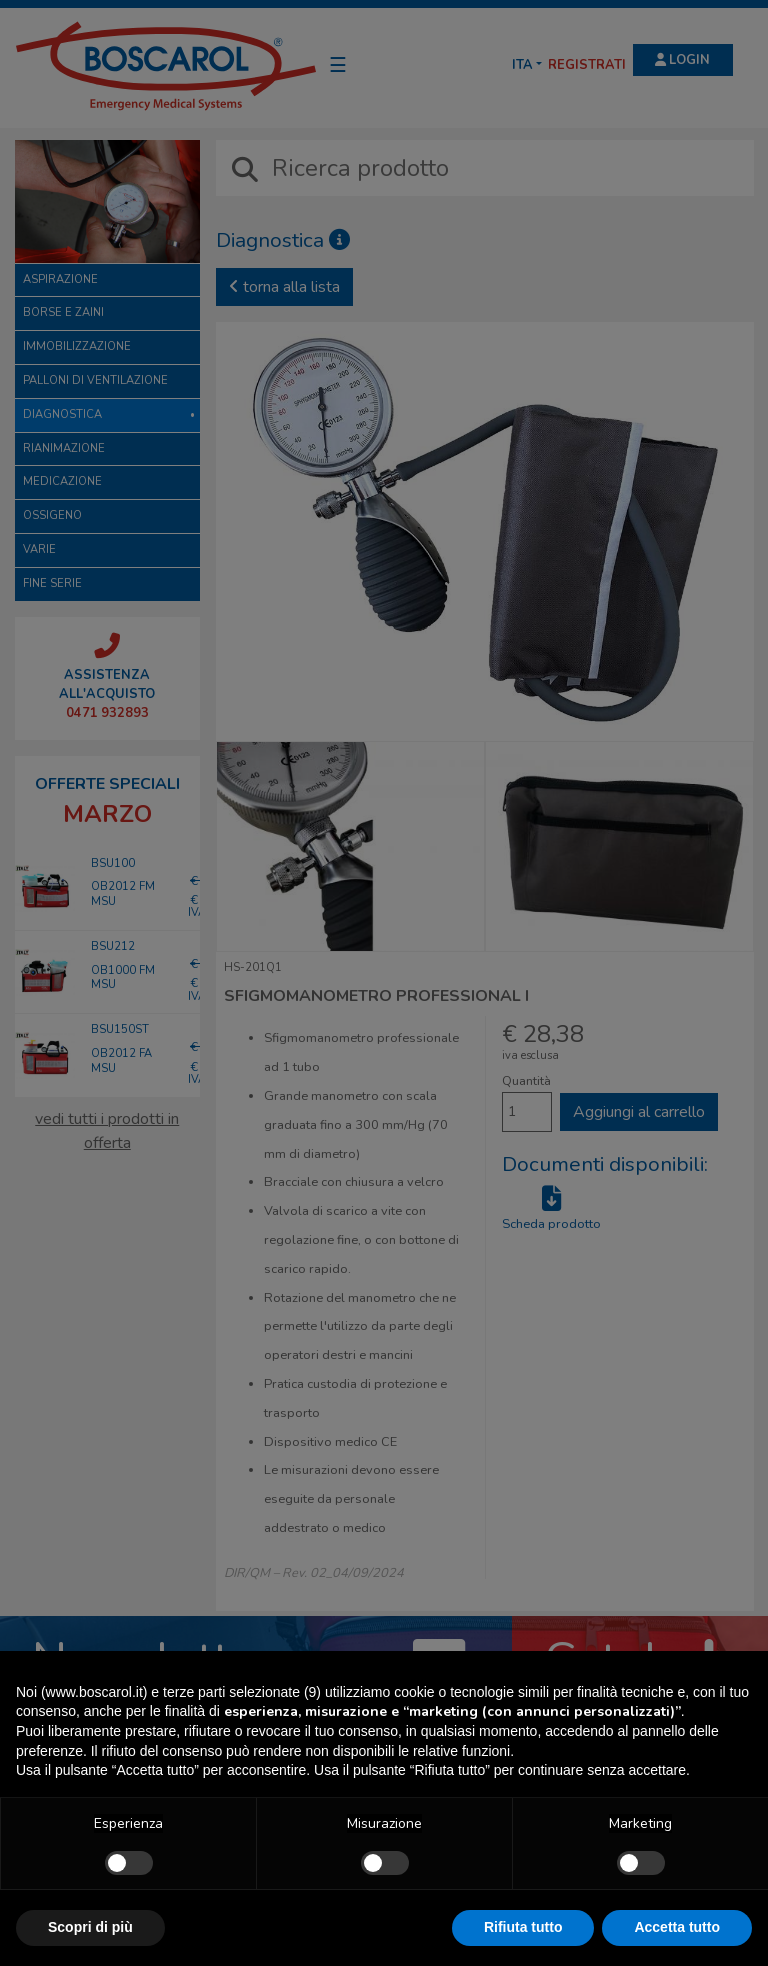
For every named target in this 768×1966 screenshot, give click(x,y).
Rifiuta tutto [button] (523, 1927)
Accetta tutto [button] (677, 1927)
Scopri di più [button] (90, 1927)
